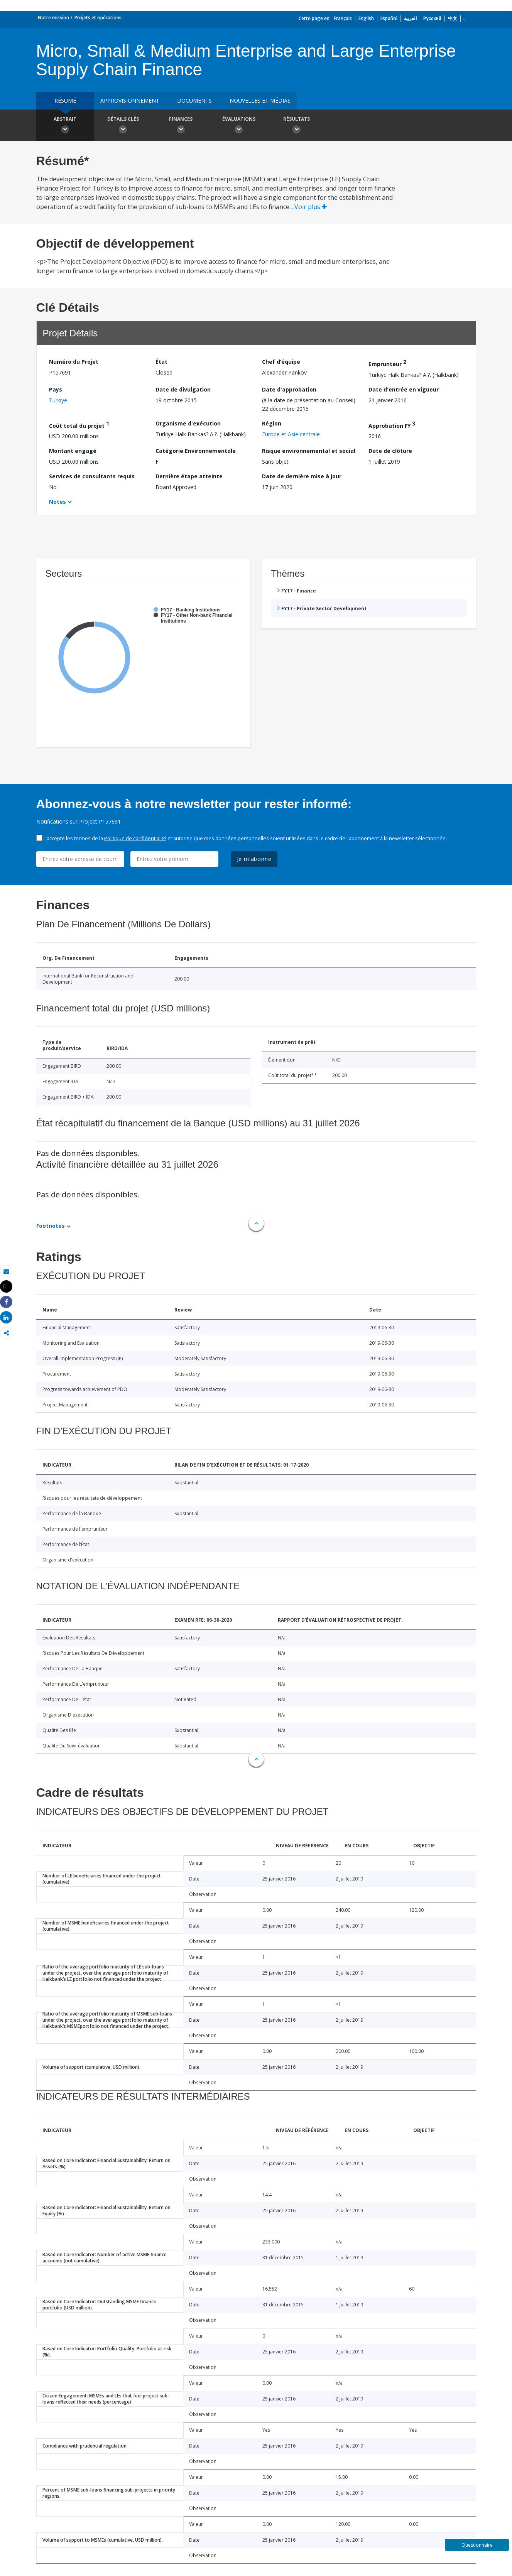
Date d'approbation (289, 389)
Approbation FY (391, 424)
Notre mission (53, 17)
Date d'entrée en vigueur (403, 389)
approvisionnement (129, 100)
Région (271, 423)
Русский (432, 18)
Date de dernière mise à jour (301, 476)
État (161, 361)
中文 (452, 18)
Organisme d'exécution (188, 423)
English (366, 18)
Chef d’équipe (281, 361)
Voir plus (310, 207)
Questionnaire (477, 2545)
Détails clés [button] (123, 126)
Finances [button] (181, 126)
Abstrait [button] (65, 126)
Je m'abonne (254, 859)
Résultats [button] (296, 126)
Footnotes (50, 1225)
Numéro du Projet (73, 361)
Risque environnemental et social (308, 450)
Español (388, 18)
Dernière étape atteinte (189, 476)
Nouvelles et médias (260, 100)
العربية (410, 18)
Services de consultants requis (92, 476)
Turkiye (58, 400)
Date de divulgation (183, 389)
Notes (57, 501)
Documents (194, 100)
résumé (65, 100)
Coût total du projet (79, 424)
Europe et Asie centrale (291, 434)
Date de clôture (390, 450)
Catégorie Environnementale (195, 450)
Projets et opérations (98, 17)
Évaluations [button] (239, 126)
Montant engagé (72, 450)
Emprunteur (387, 363)
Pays (55, 389)
